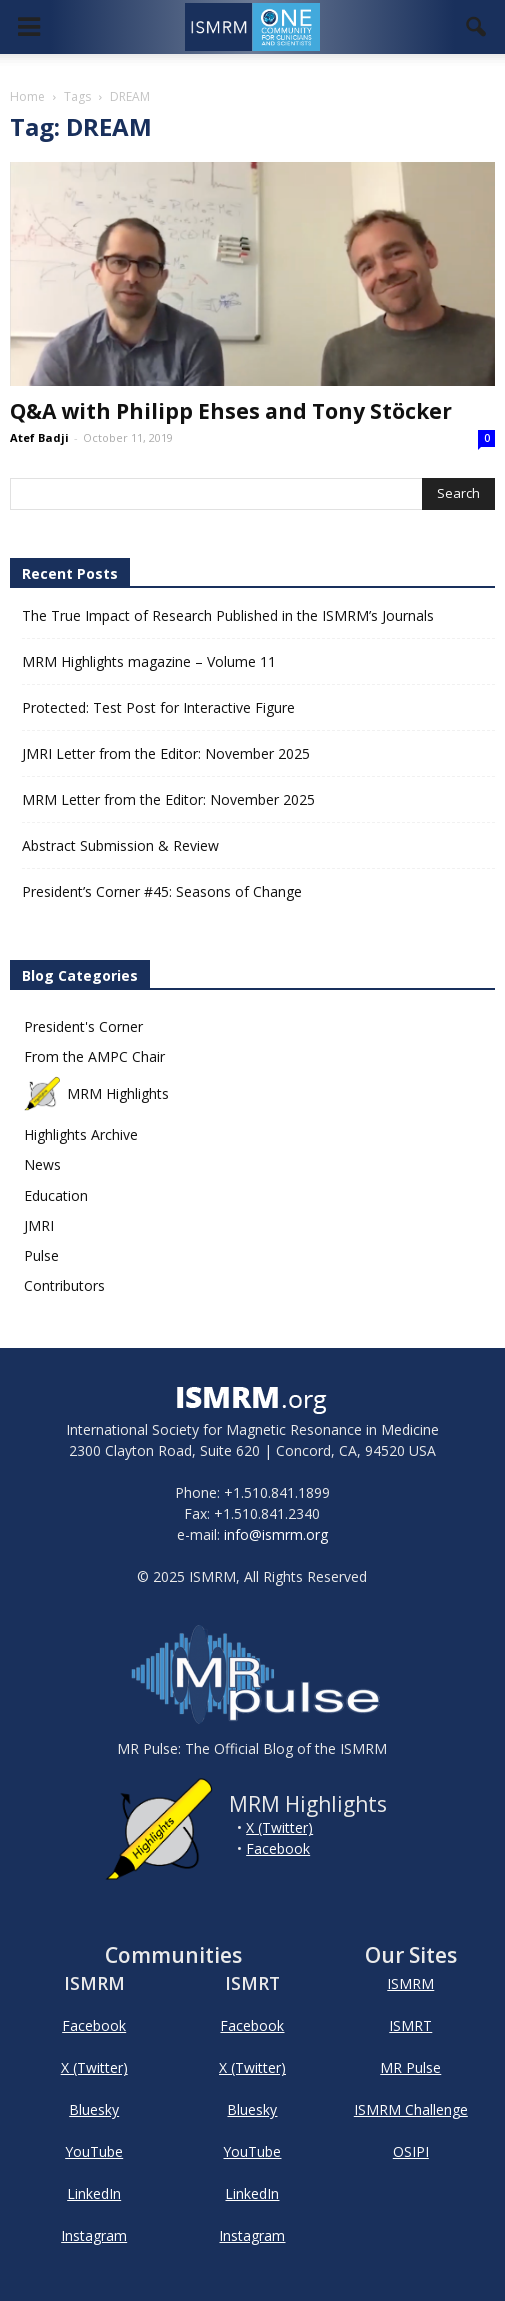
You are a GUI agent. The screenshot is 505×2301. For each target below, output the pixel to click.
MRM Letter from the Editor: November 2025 (168, 799)
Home (27, 96)
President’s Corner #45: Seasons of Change (162, 891)
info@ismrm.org (276, 1534)
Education (56, 1195)
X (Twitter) (279, 1827)
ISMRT (410, 2025)
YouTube (94, 2151)
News (42, 1164)
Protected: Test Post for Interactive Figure (158, 707)
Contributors (64, 1285)
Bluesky (94, 2109)
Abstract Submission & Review (120, 845)
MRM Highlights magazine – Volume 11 (149, 661)
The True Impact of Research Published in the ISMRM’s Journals (228, 615)
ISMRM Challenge (411, 2109)
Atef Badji (39, 437)
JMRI (39, 1225)
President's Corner (83, 1026)
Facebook (278, 1848)
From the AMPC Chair (94, 1056)
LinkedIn (94, 2193)
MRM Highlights (96, 1093)
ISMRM (410, 1983)
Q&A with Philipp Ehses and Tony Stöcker (231, 411)
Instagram (94, 2235)
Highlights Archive (81, 1134)
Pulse (41, 1255)
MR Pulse (410, 2067)
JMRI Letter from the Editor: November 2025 (166, 753)
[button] (477, 27)
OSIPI (411, 2151)
